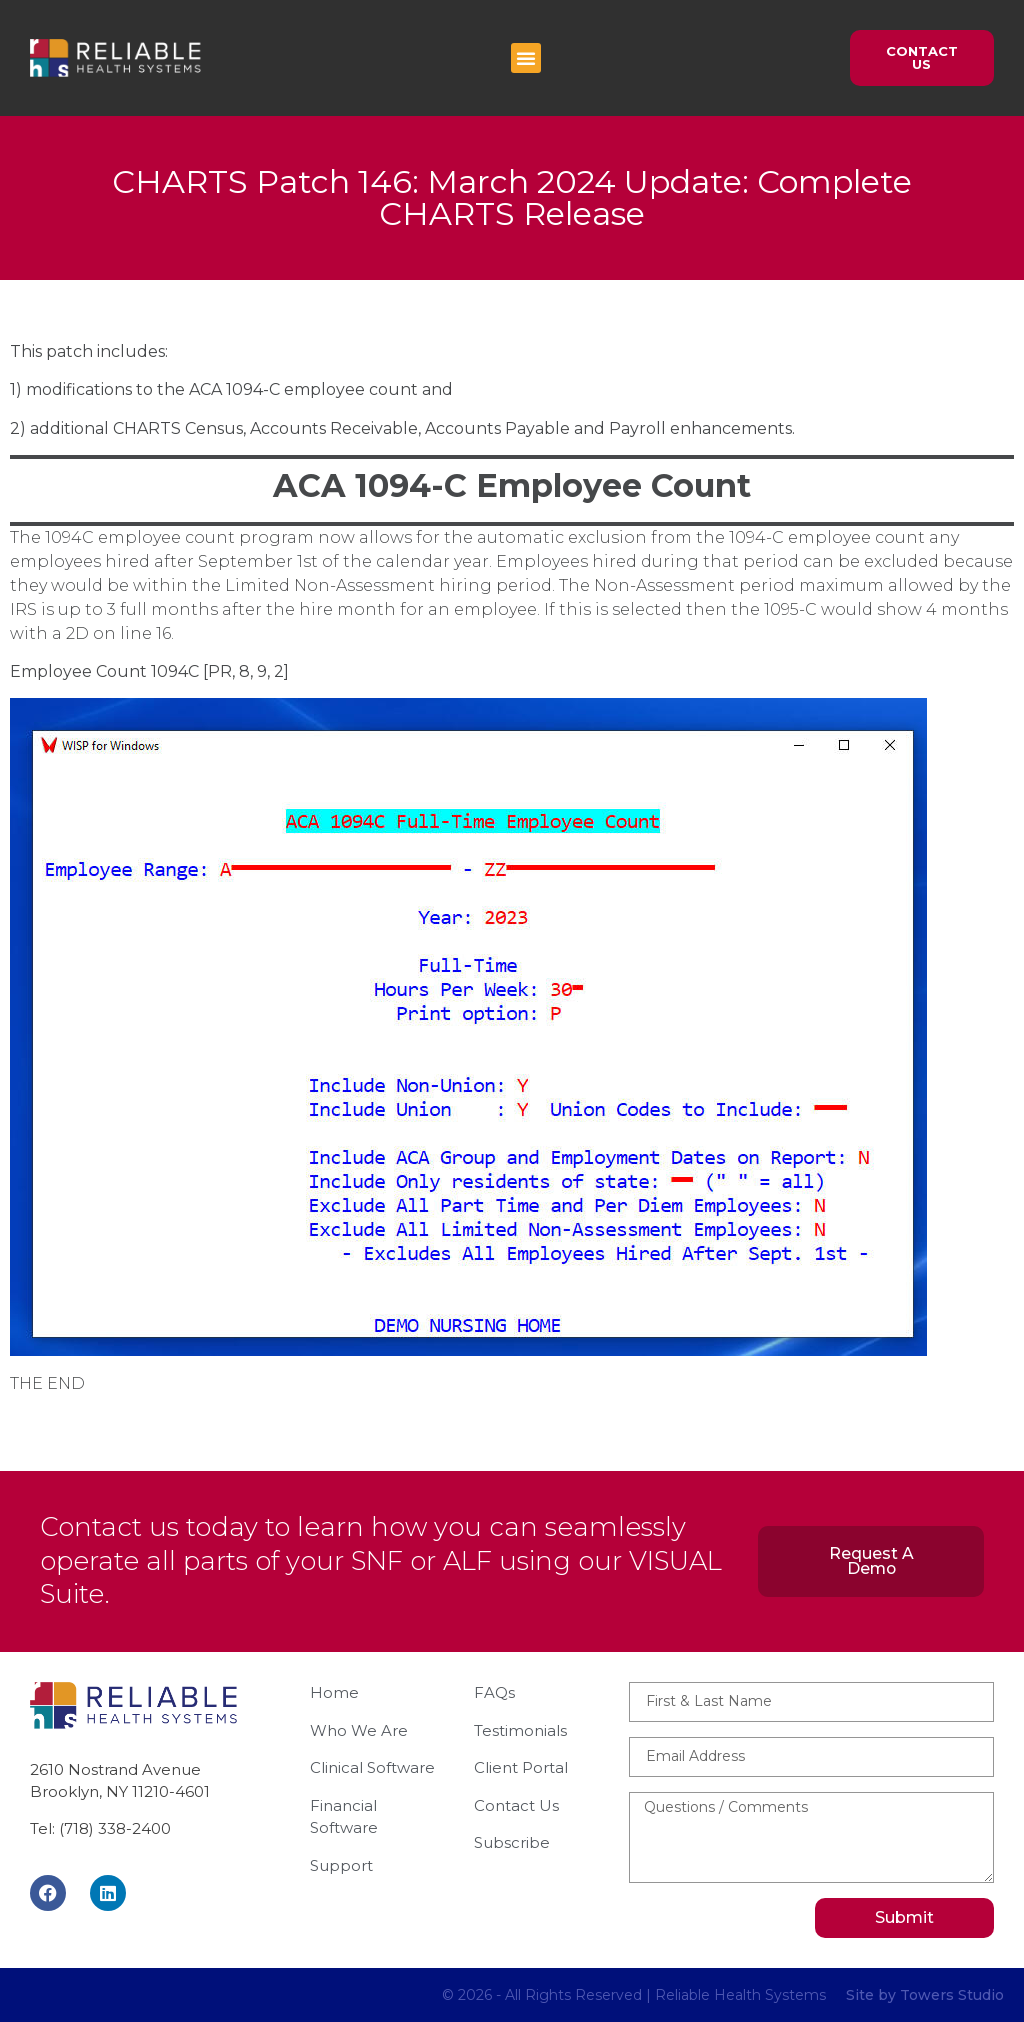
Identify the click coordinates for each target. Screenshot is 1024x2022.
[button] (526, 58)
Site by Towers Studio (925, 1995)
